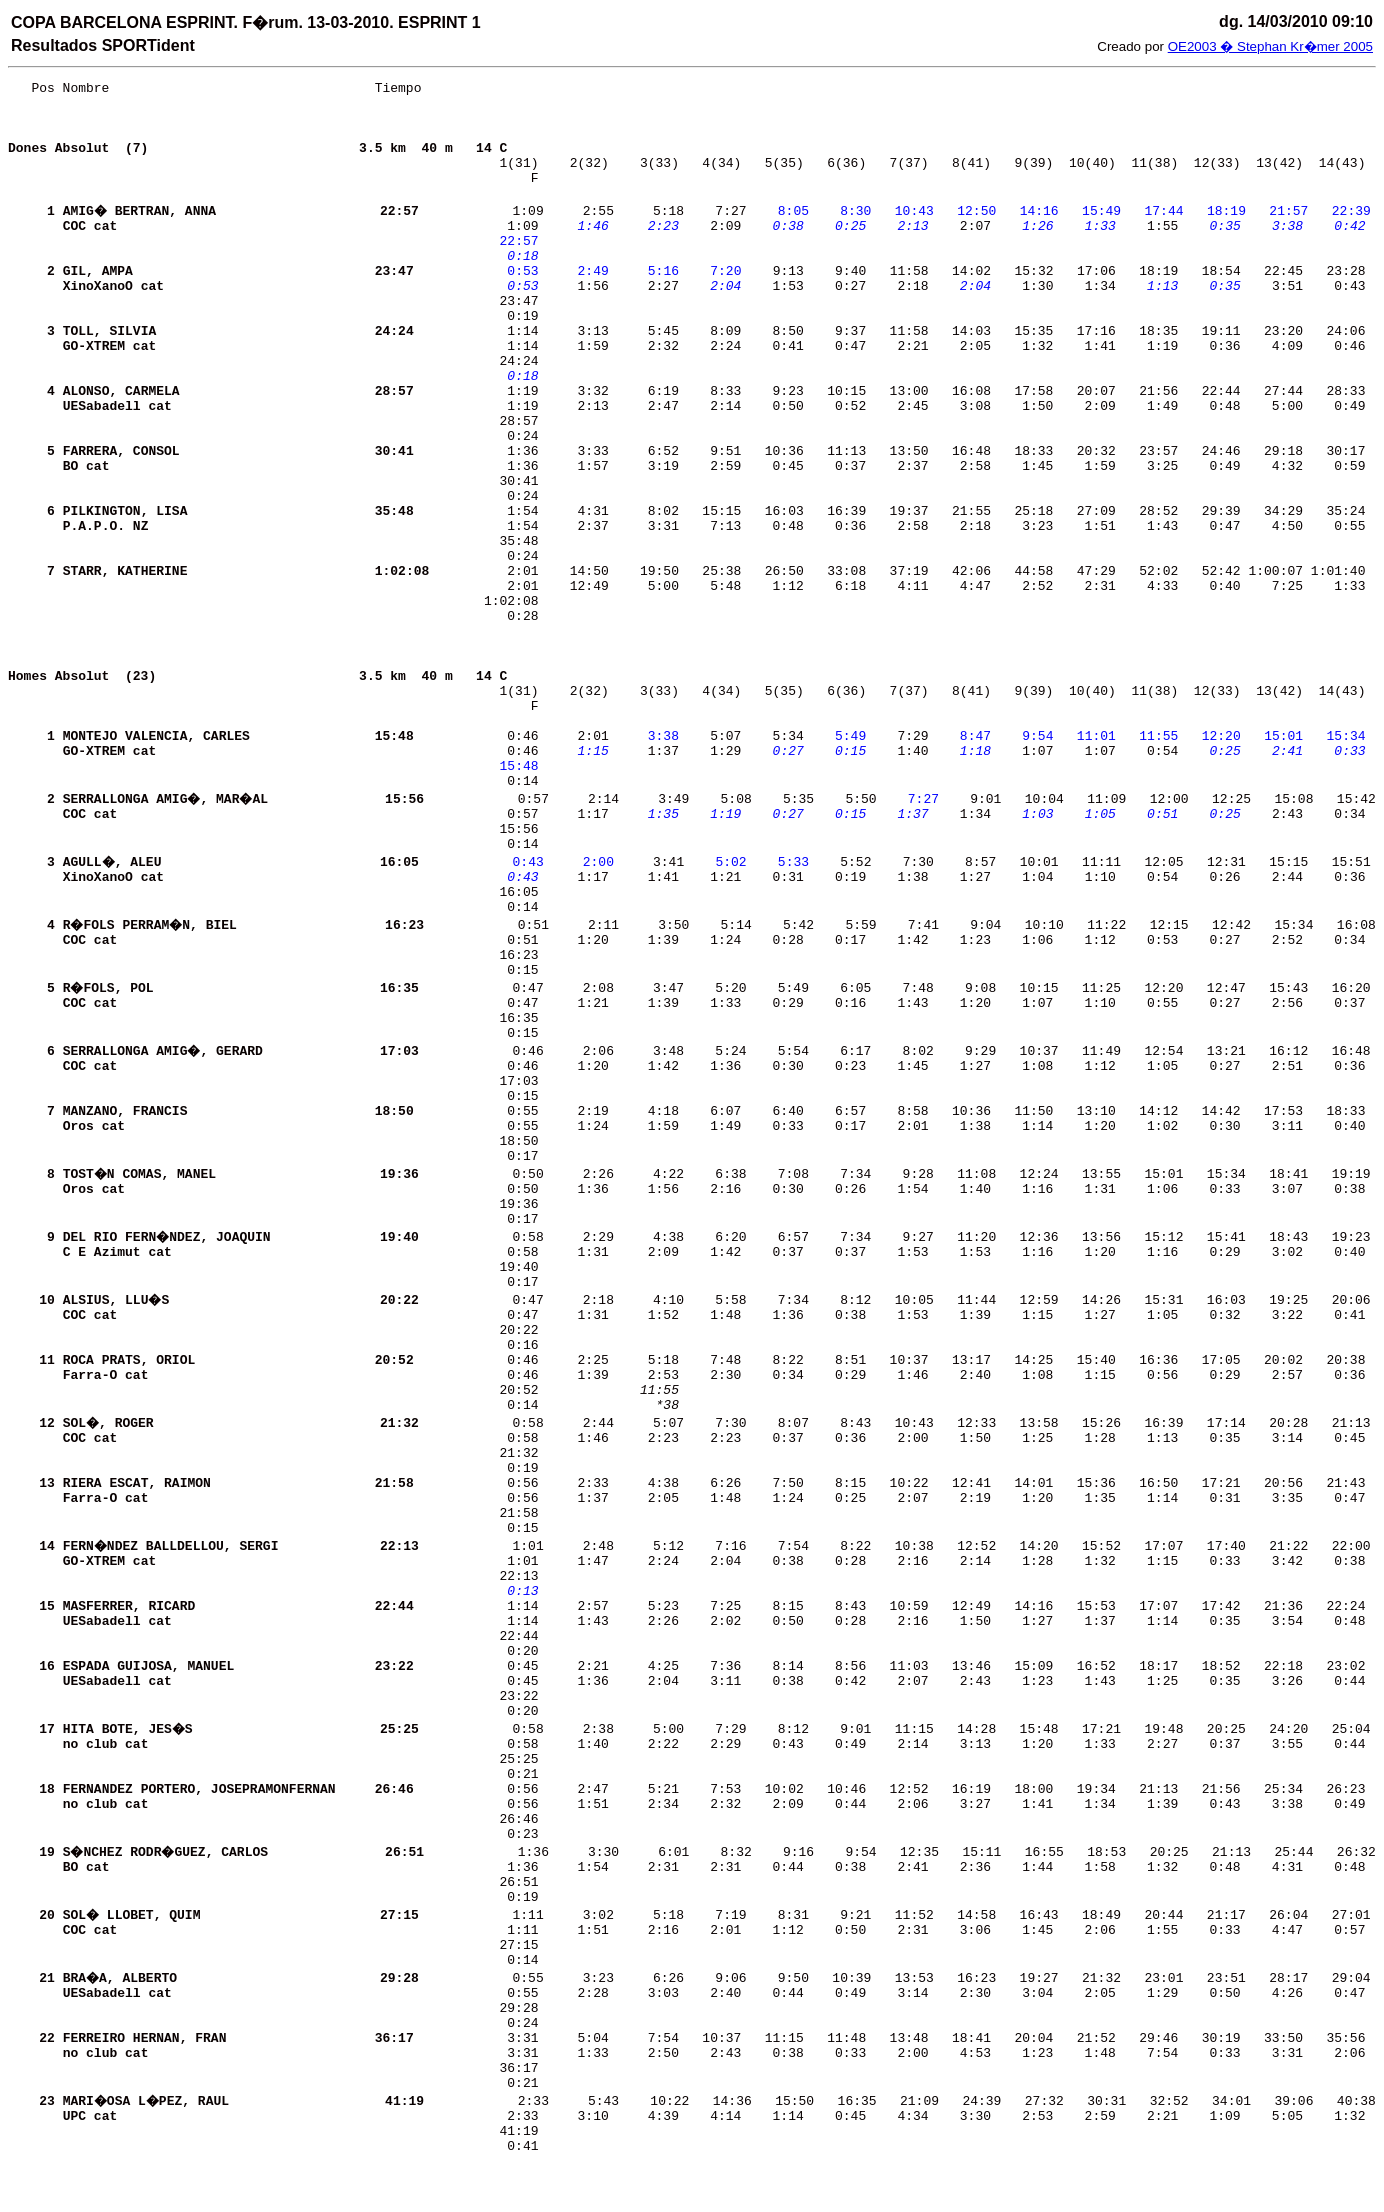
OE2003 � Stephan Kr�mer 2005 (1270, 46)
